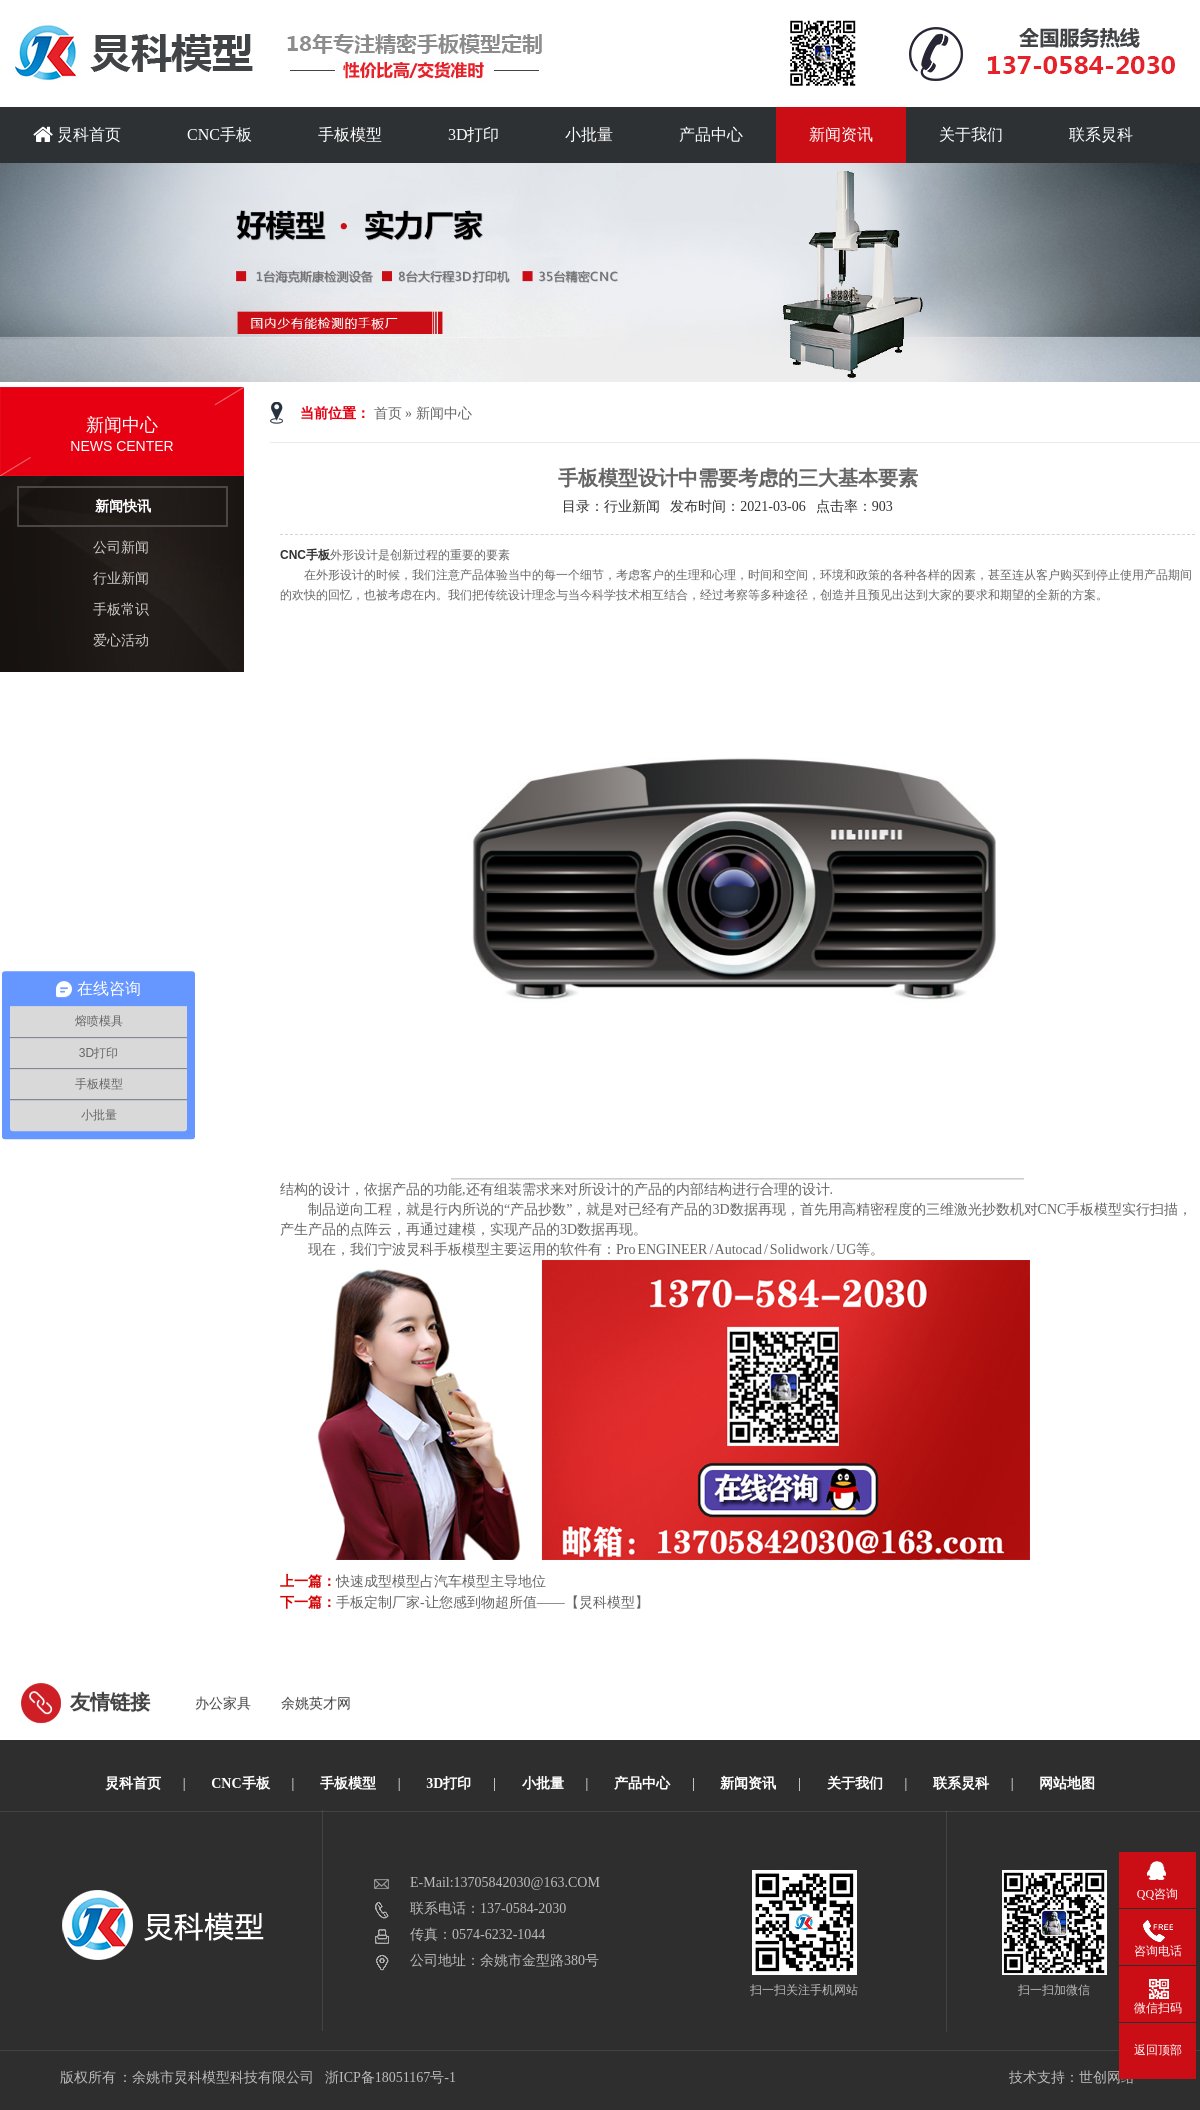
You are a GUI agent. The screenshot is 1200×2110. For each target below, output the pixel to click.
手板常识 (121, 609)
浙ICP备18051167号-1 (391, 2077)
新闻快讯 (123, 506)
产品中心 (711, 134)
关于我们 (971, 134)
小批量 (589, 134)
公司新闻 (121, 547)
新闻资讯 (841, 134)
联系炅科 (1101, 134)
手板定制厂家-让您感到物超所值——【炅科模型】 (492, 1602)
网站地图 (1067, 1783)
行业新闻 (121, 578)
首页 (388, 413)
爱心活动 (121, 640)
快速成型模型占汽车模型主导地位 (441, 1581)
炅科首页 (77, 134)
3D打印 (474, 134)
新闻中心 (444, 413)
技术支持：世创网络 (1072, 2077)
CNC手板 (219, 134)
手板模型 (350, 134)
